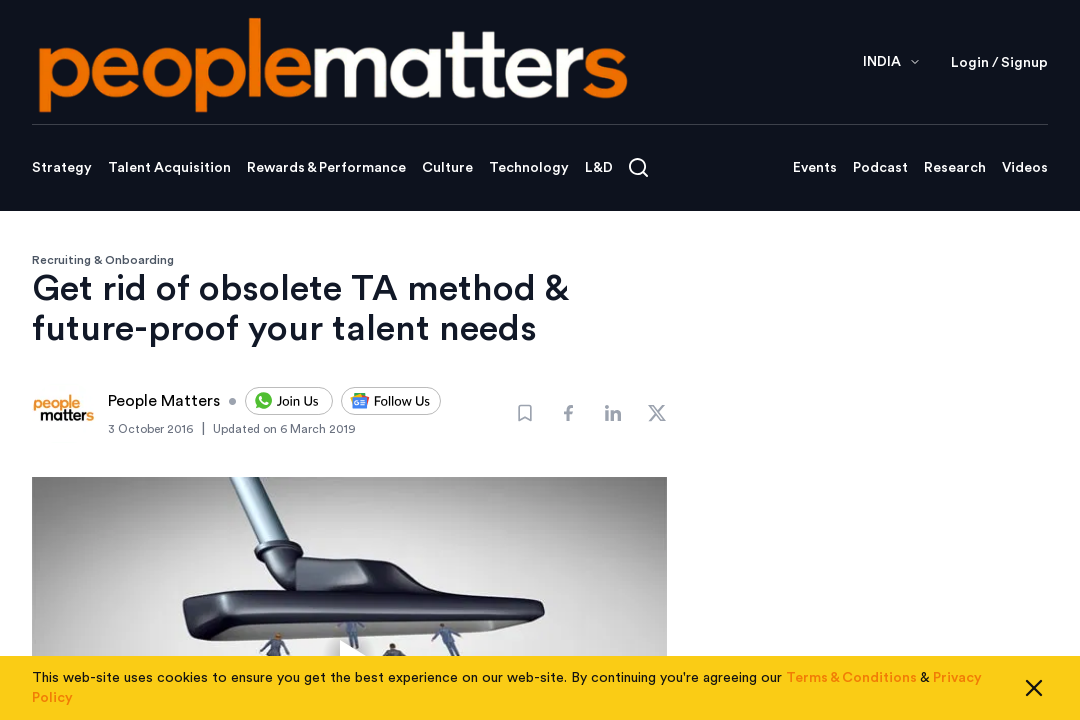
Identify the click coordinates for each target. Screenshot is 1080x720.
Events (815, 168)
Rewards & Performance (326, 168)
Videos (1025, 168)
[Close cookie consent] (1034, 688)
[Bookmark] (525, 413)
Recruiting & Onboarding (103, 260)
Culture (447, 168)
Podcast (880, 168)
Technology (529, 168)
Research (955, 168)
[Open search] (638, 167)
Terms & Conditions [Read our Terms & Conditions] (851, 678)
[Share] (569, 413)
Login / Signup (999, 63)
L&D (599, 168)
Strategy (62, 168)
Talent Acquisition (169, 168)
